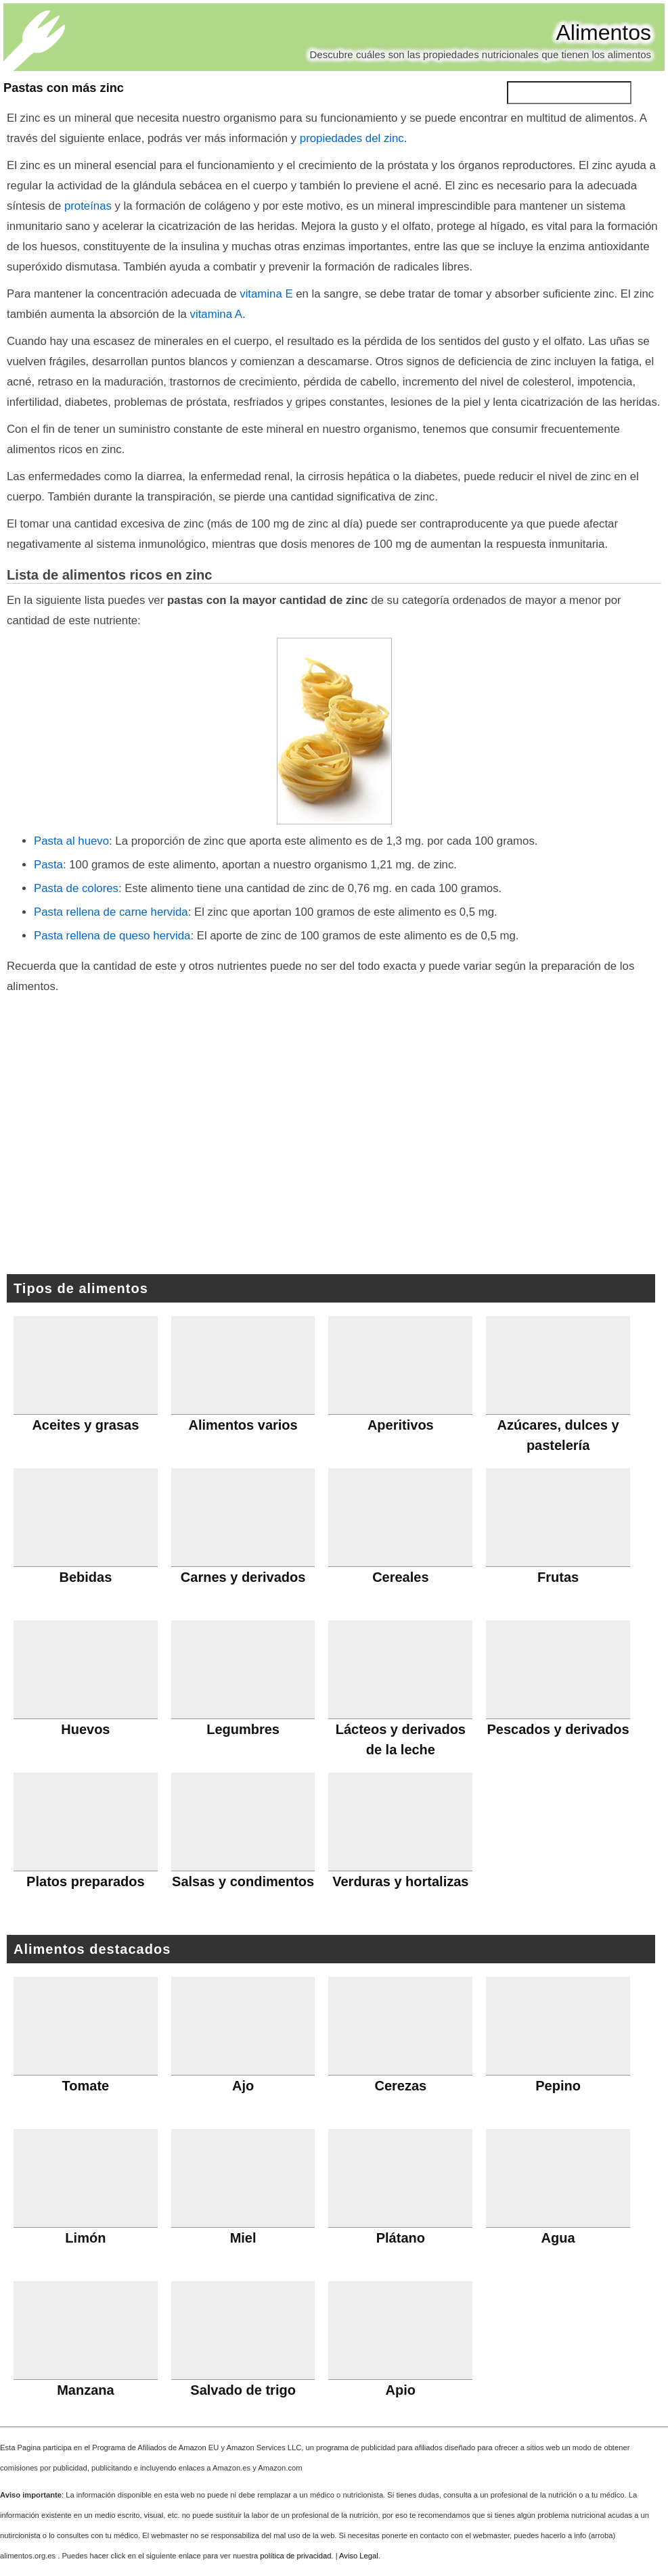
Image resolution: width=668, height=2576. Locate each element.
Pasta (48, 864)
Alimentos (604, 32)
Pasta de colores (76, 888)
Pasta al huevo (71, 841)
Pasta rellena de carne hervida (111, 912)
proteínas (88, 206)
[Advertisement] (334, 1142)
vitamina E (266, 293)
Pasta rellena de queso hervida (112, 935)
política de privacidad (295, 2556)
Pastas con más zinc (63, 88)
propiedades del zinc (352, 138)
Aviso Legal (358, 2556)
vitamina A (216, 314)
